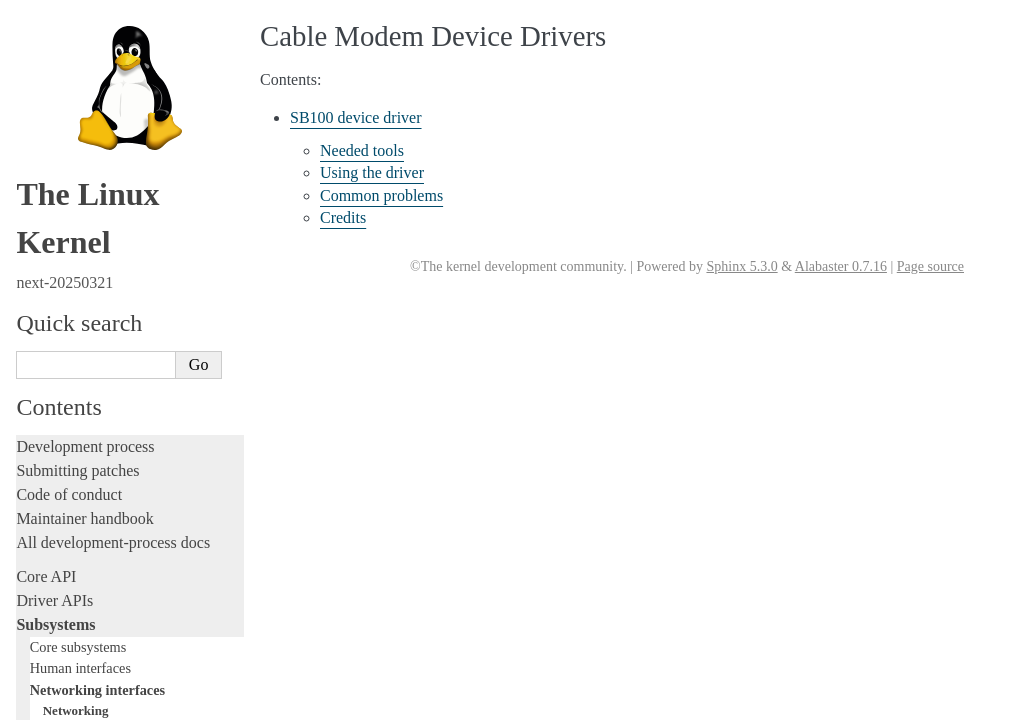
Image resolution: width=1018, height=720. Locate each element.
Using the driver (372, 172)
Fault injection (62, 363)
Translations (55, 701)
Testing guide (59, 291)
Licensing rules (65, 219)
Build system (58, 469)
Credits (343, 217)
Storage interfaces (81, 141)
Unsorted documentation (95, 667)
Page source (930, 266)
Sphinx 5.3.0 (741, 266)
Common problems (381, 195)
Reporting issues (69, 493)
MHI (55, 120)
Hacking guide (63, 315)
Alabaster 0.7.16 (841, 266)
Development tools (76, 267)
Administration (64, 445)
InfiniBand (71, 81)
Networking (76, 42)
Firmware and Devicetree (97, 599)
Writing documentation (90, 243)
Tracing (40, 339)
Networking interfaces (97, 22)
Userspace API (63, 541)
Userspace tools (66, 517)
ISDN (58, 101)
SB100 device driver (356, 117)
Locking (42, 185)
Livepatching (58, 387)
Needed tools (362, 150)
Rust (30, 411)
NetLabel (67, 62)
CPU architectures (74, 633)
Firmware (47, 575)
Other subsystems (80, 162)
